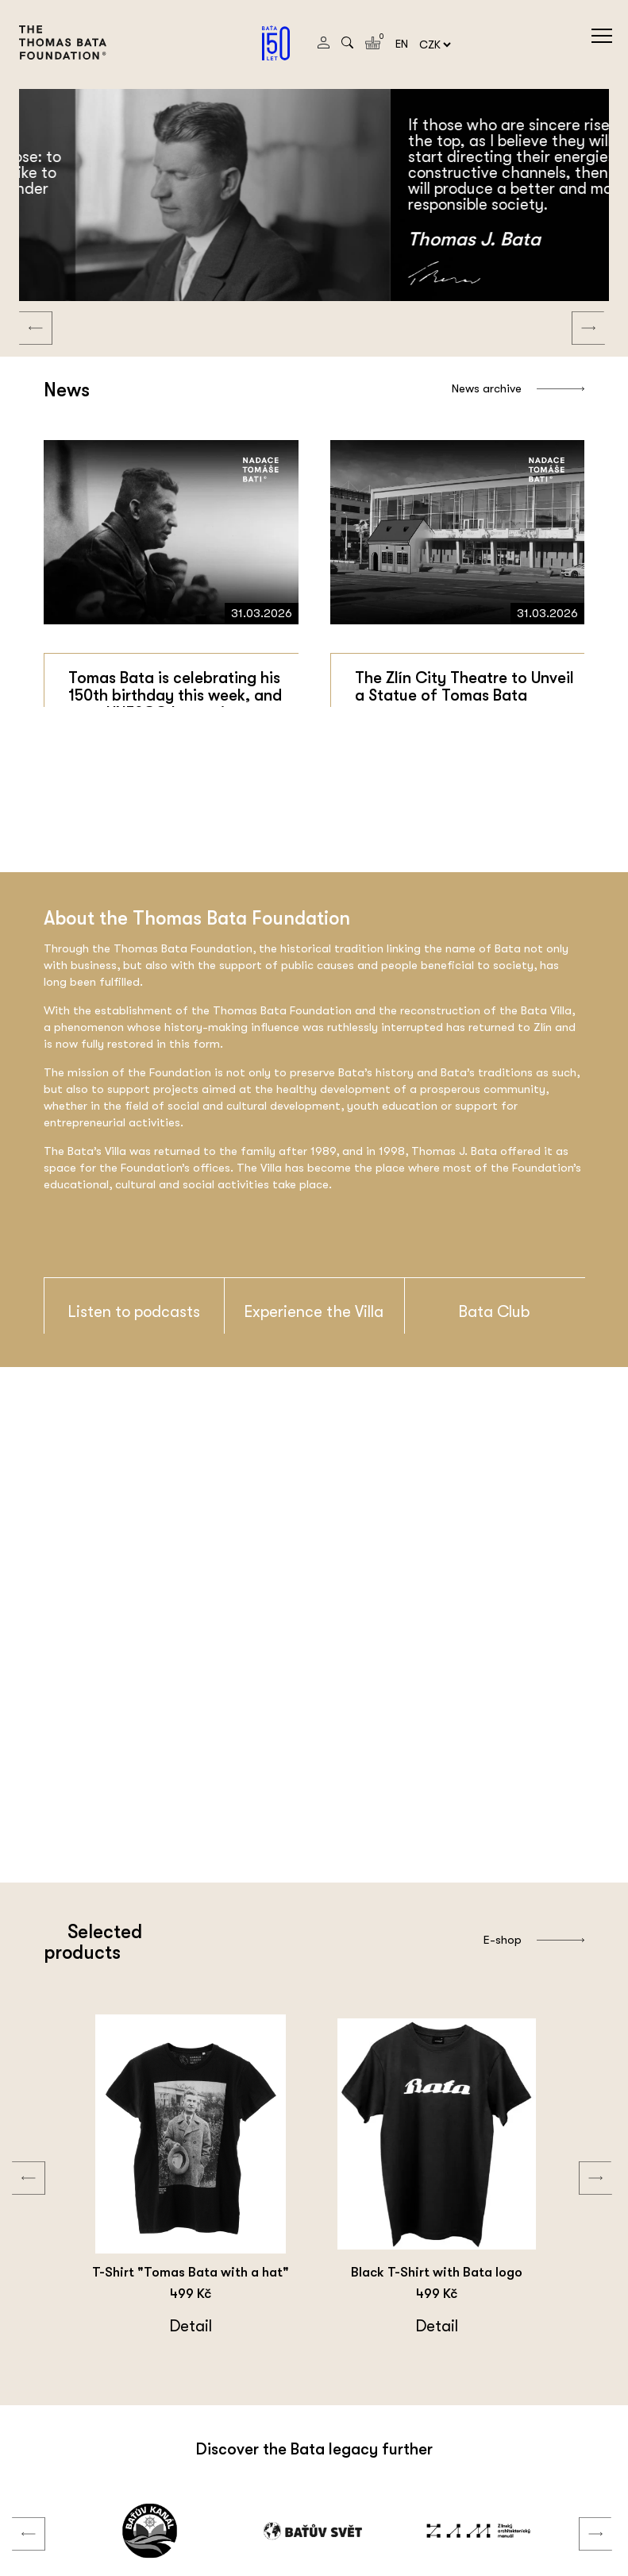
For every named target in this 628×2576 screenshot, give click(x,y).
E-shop (534, 1940)
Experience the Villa (313, 1312)
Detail (208, 2326)
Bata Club (494, 1312)
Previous (24, 312)
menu (601, 36)
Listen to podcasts (133, 1312)
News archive (518, 388)
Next (576, 312)
